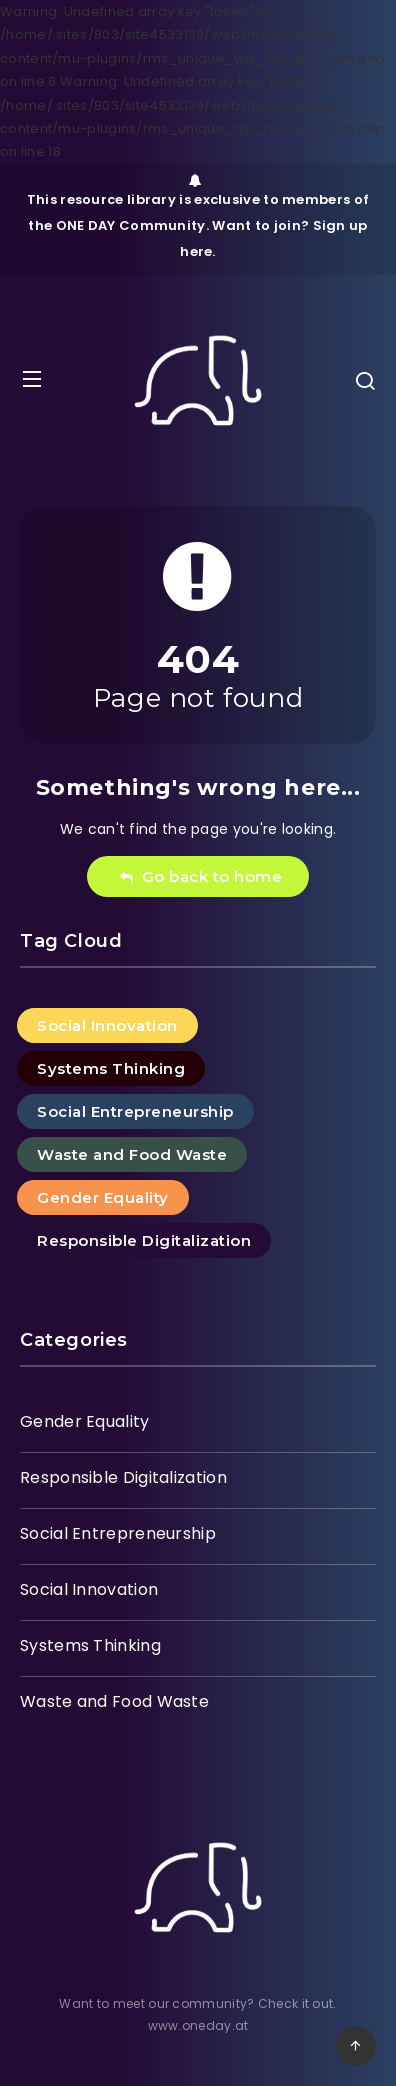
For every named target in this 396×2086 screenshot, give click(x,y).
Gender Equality (103, 1197)
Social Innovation (107, 1025)
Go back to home (200, 876)
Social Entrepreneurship (135, 1111)
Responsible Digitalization (144, 1240)
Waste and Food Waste (132, 1154)
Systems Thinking (111, 1068)
